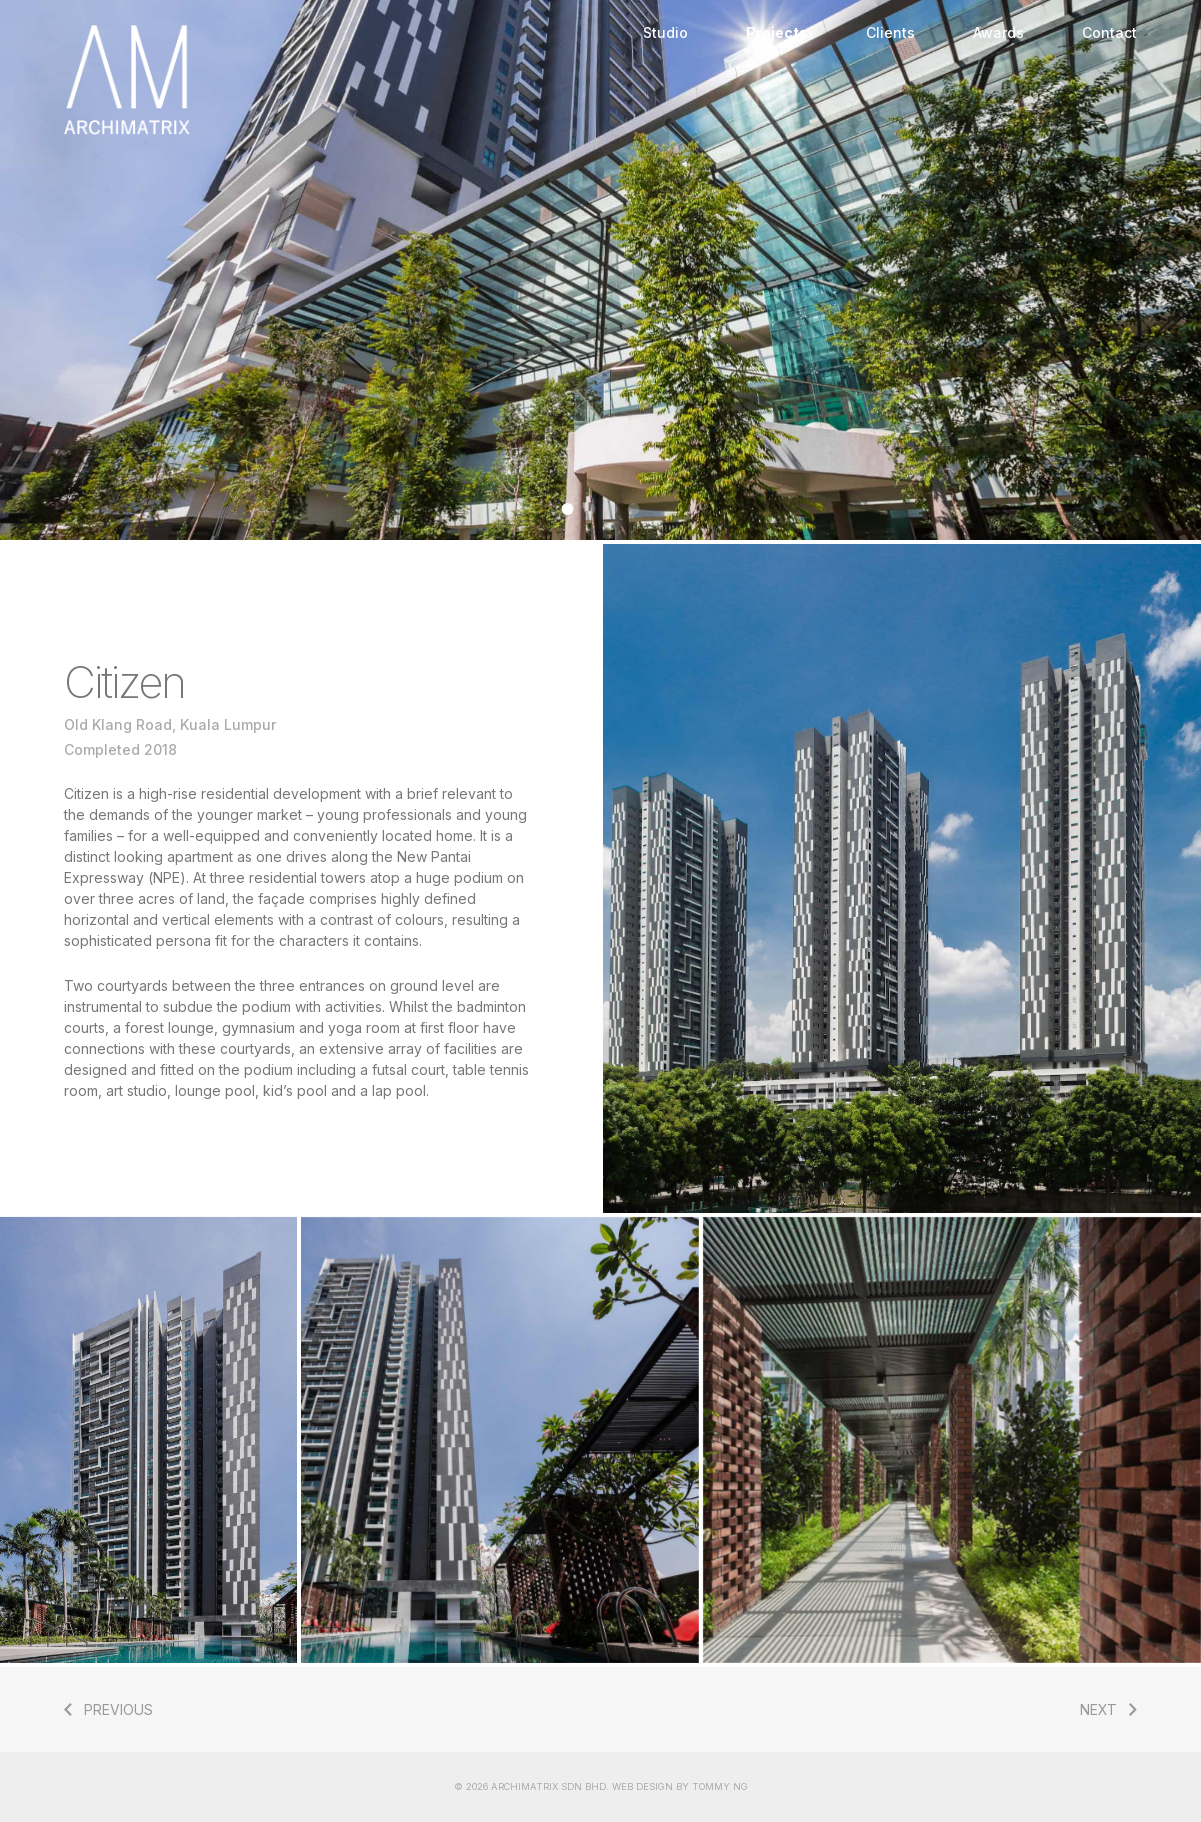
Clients (890, 32)
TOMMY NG (720, 1786)
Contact (1109, 32)
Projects (777, 32)
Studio (665, 32)
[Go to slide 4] (634, 509)
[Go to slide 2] (590, 509)
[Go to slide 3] (612, 509)
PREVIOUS (118, 1709)
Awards (998, 32)
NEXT (1098, 1709)
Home (339, 80)
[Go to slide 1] (568, 509)
